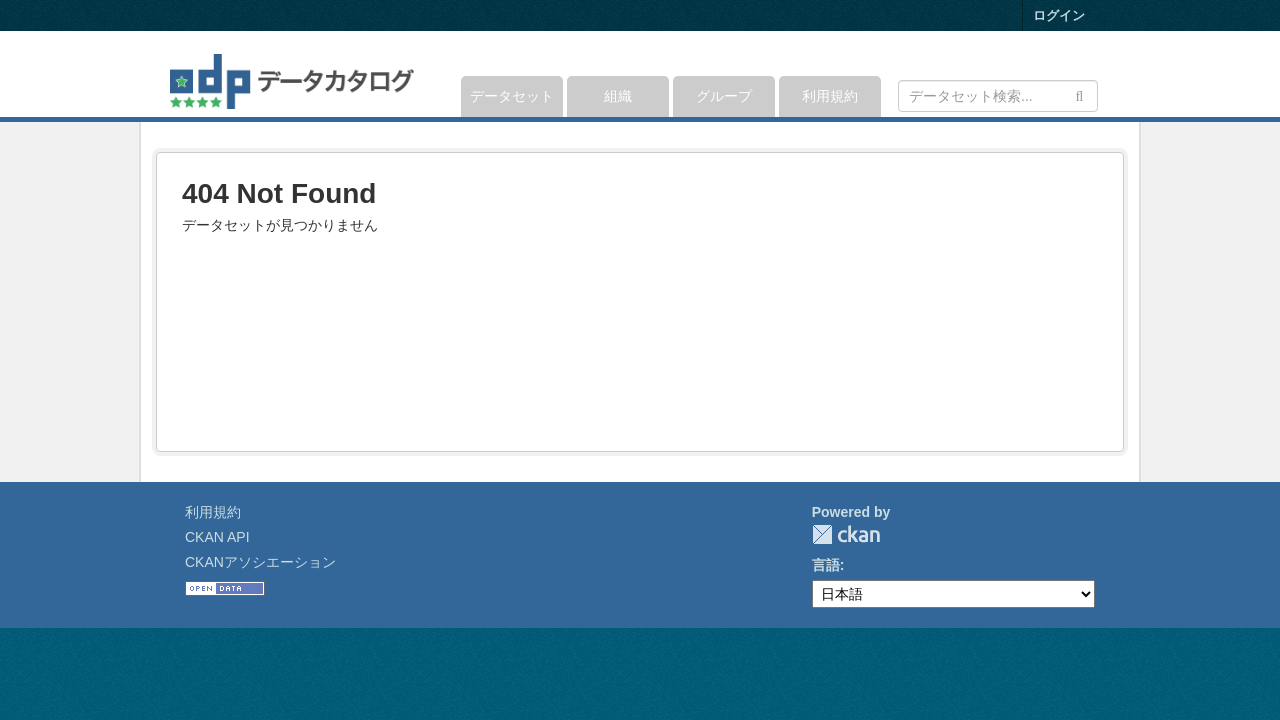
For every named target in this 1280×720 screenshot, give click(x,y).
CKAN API (217, 537)
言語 (826, 565)
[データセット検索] (998, 96)
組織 (618, 96)
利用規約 (830, 96)
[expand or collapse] (1096, 74)
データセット (512, 96)
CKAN (846, 534)
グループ (724, 96)
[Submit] (1079, 94)
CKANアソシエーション (260, 562)
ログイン (1059, 15)
